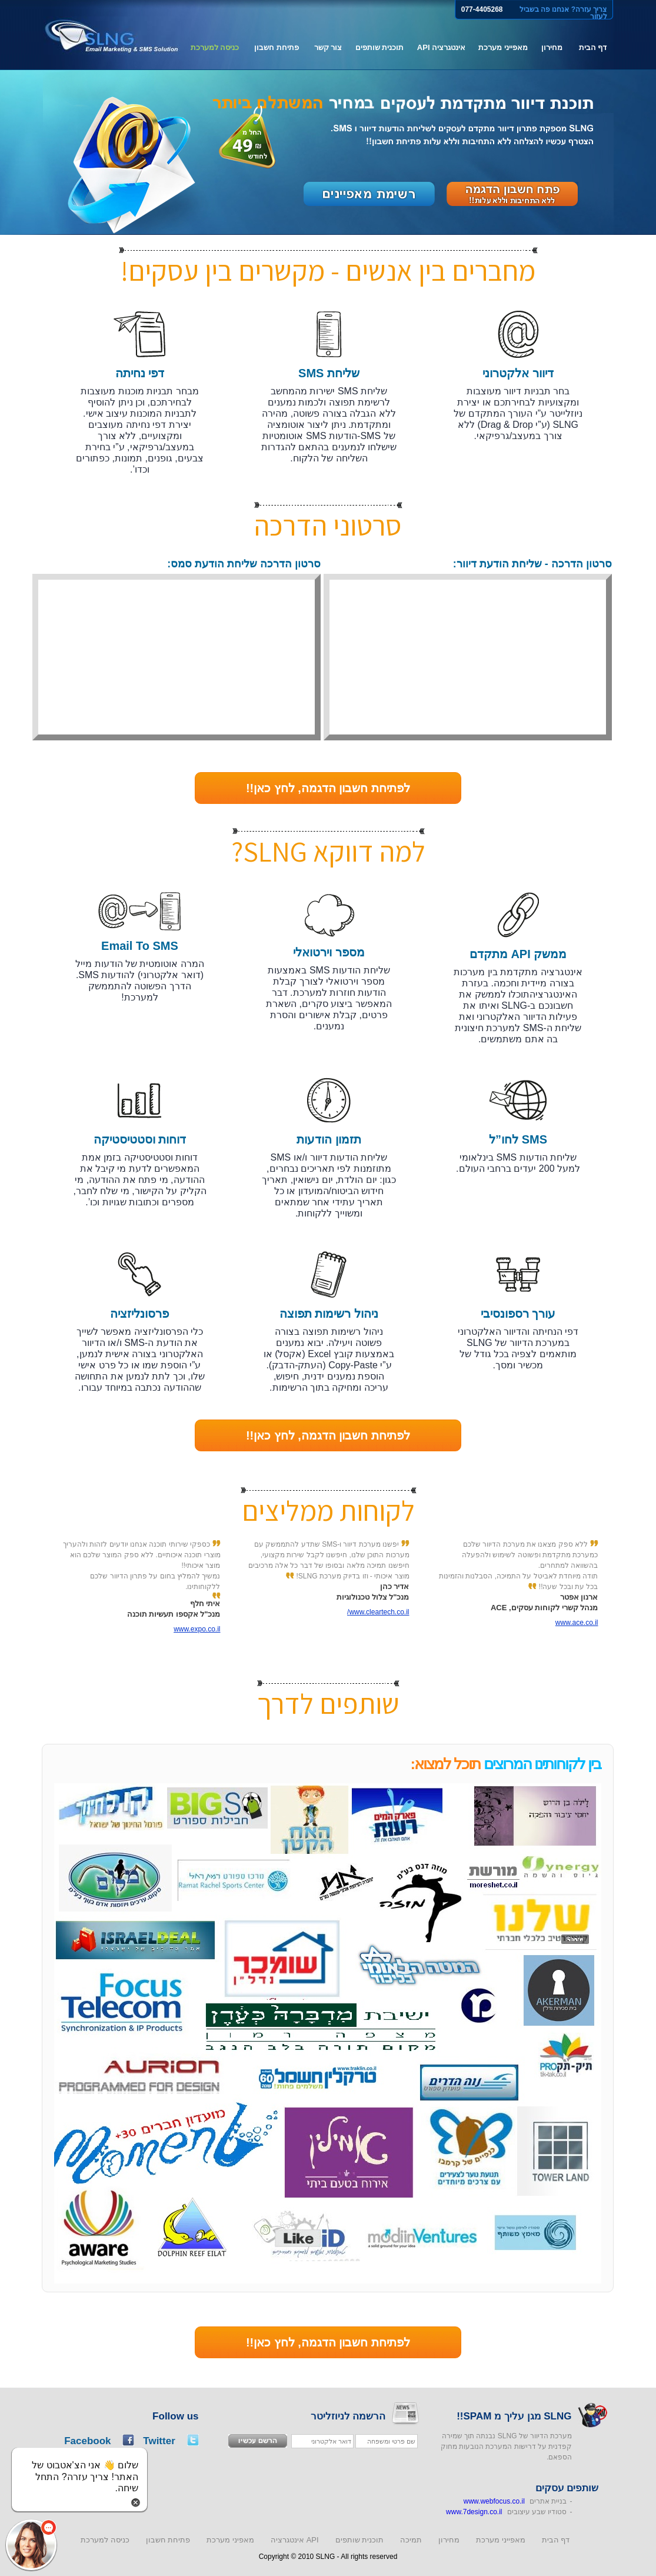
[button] (31, 2545)
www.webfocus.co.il (494, 2501)
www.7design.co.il (474, 2512)
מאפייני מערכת (503, 47)
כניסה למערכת (215, 47)
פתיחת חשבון (276, 47)
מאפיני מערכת (230, 2539)
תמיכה (411, 2539)
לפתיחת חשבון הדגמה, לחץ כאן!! (328, 788)
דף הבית (593, 47)
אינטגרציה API (441, 47)
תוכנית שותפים (379, 47)
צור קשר (328, 47)
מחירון (551, 47)
